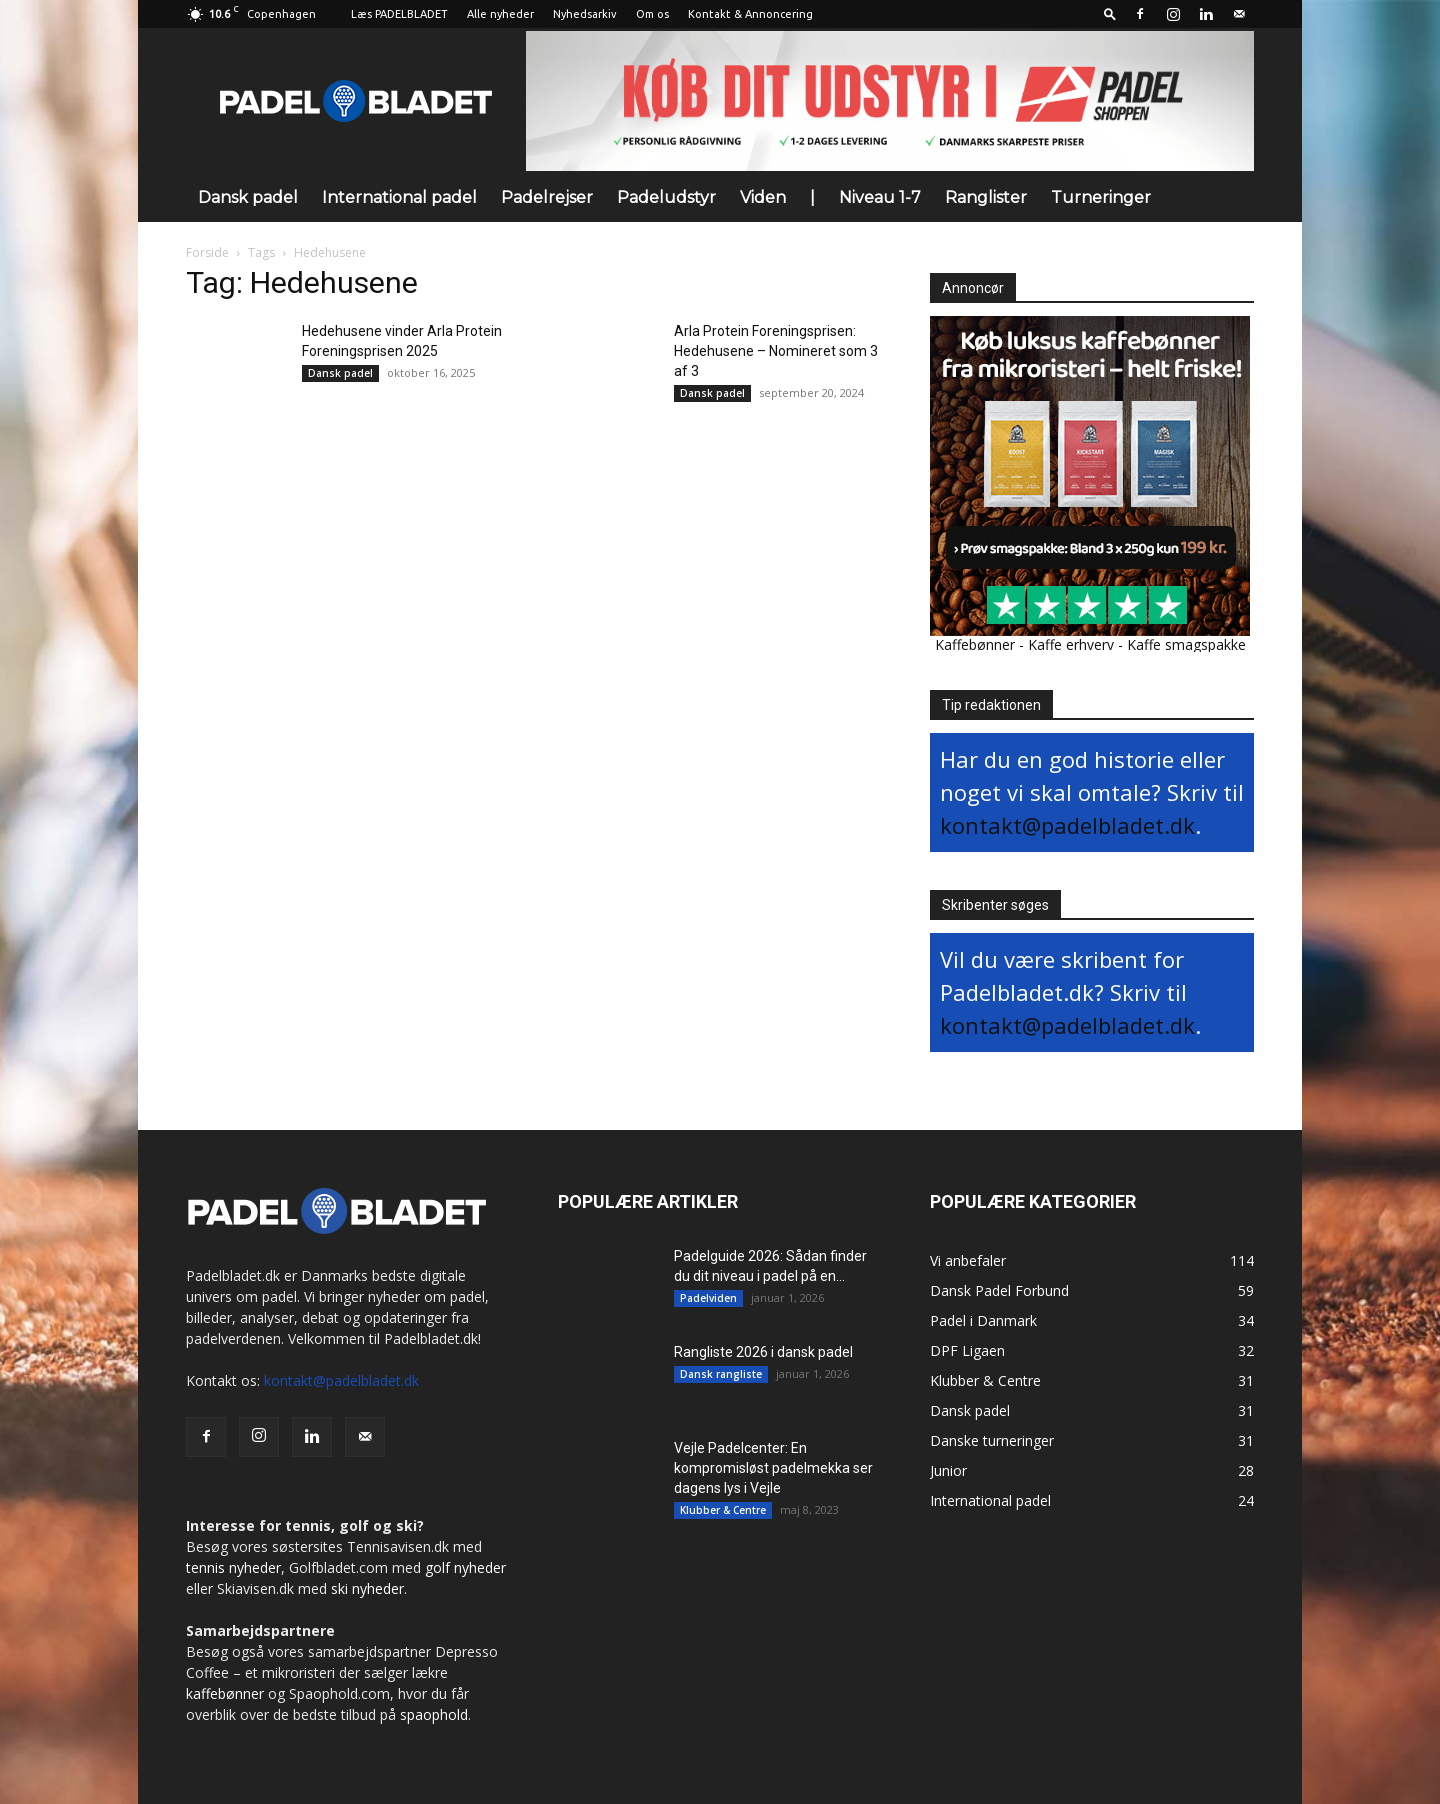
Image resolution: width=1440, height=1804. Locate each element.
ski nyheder (367, 1588)
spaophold (434, 1714)
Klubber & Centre (723, 1510)
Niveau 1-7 (880, 197)
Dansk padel (248, 197)
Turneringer (1101, 197)
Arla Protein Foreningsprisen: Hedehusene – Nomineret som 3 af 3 (776, 351)
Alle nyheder (500, 14)
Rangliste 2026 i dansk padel (763, 1352)
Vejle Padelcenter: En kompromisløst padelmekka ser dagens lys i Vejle (773, 1468)
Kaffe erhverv (1071, 644)
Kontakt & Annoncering (750, 14)
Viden (763, 197)
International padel (399, 197)
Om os (652, 14)
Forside (207, 252)
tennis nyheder (233, 1567)
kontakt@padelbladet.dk (1067, 825)
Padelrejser (547, 197)
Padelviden (708, 1298)
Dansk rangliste (721, 1374)
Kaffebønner (975, 644)
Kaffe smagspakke (1186, 644)
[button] (1110, 13)
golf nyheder (465, 1567)
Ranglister (986, 197)
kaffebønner (225, 1693)
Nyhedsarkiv (585, 14)
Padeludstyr (666, 197)
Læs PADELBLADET (399, 14)
